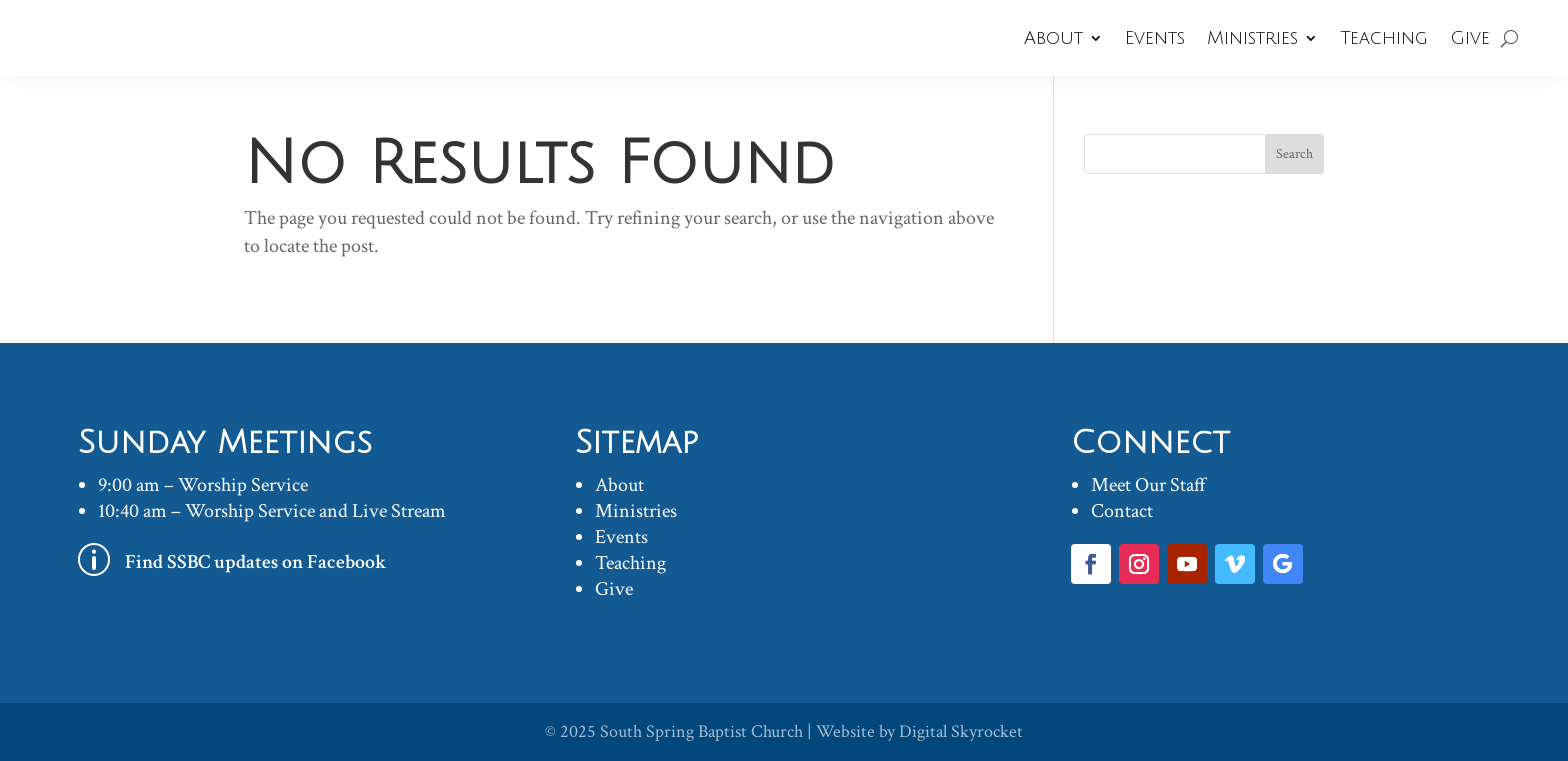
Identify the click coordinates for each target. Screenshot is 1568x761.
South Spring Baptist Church (701, 731)
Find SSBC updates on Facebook (256, 562)
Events (1155, 38)
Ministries (1252, 38)
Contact (1122, 511)
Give (1470, 38)
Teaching (1384, 38)
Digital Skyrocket (961, 731)
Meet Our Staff (1148, 485)
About (1053, 38)
